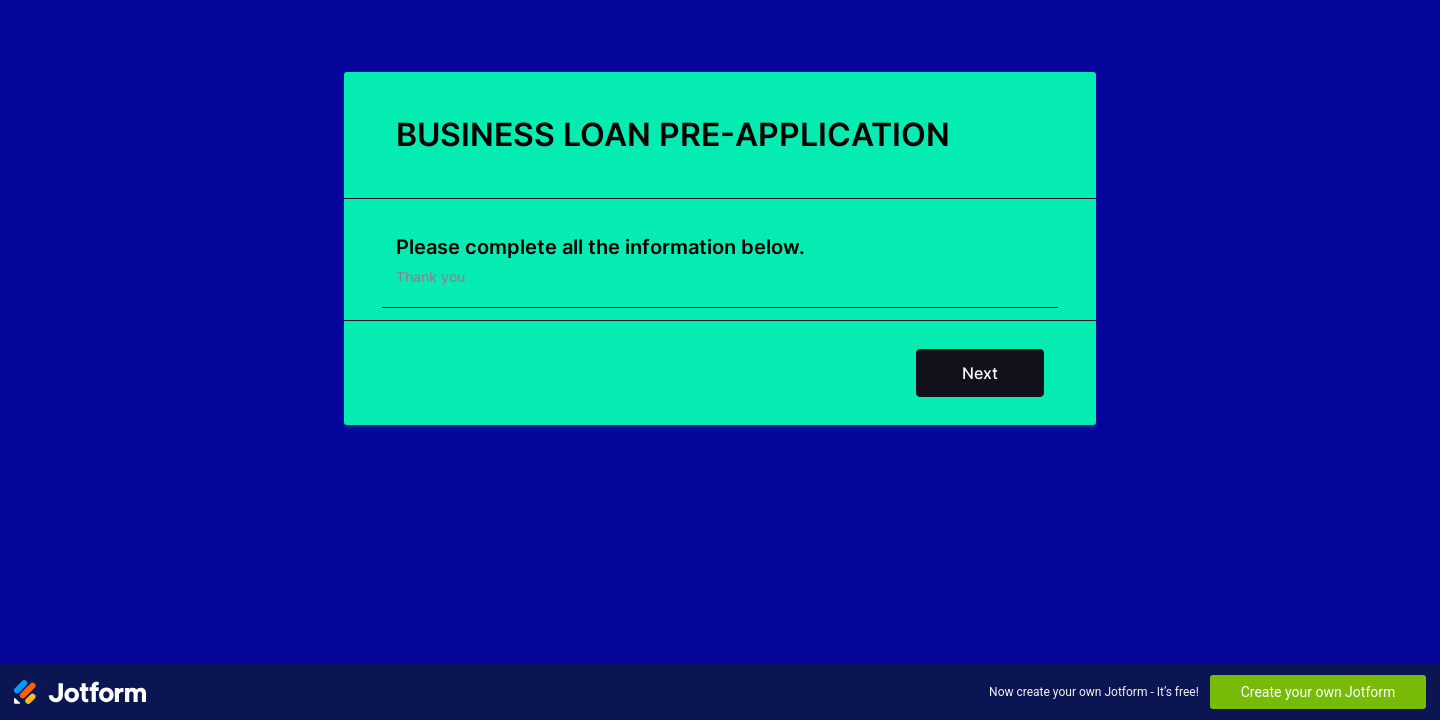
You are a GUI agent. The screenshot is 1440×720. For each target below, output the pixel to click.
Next (980, 373)
